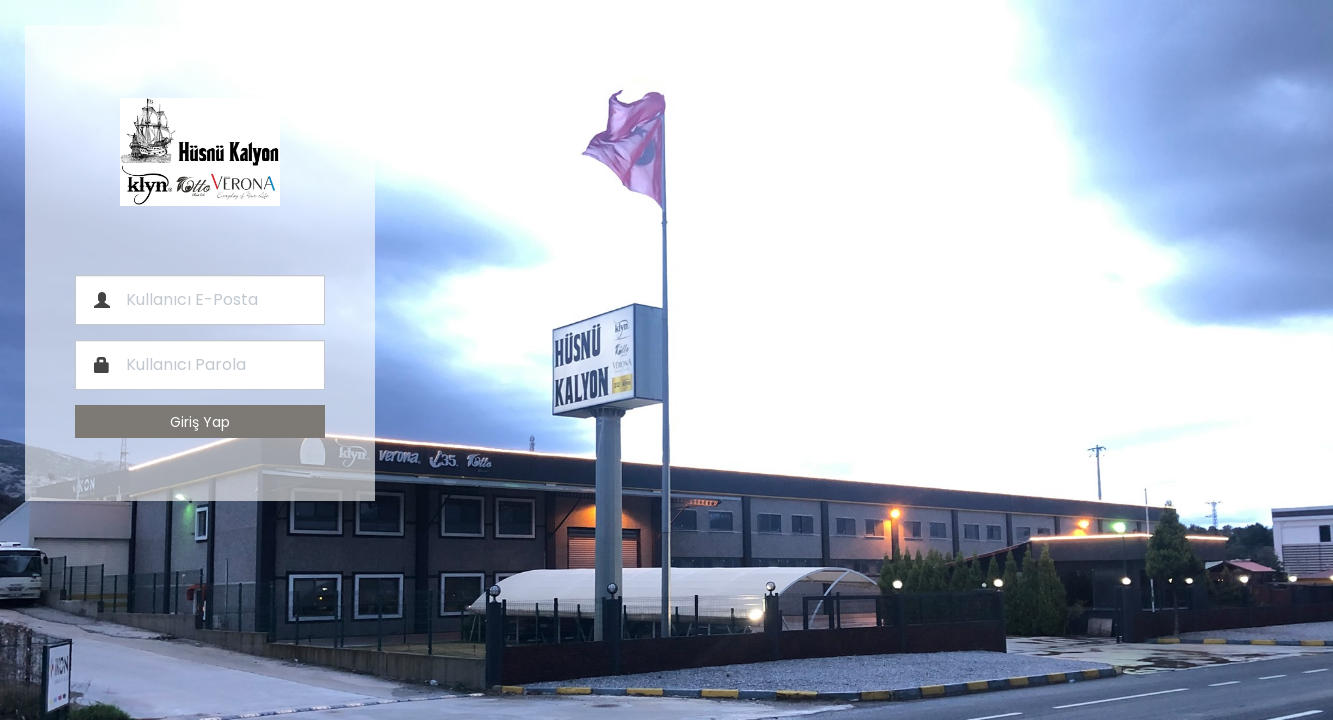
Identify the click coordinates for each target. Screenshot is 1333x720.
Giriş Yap (200, 422)
